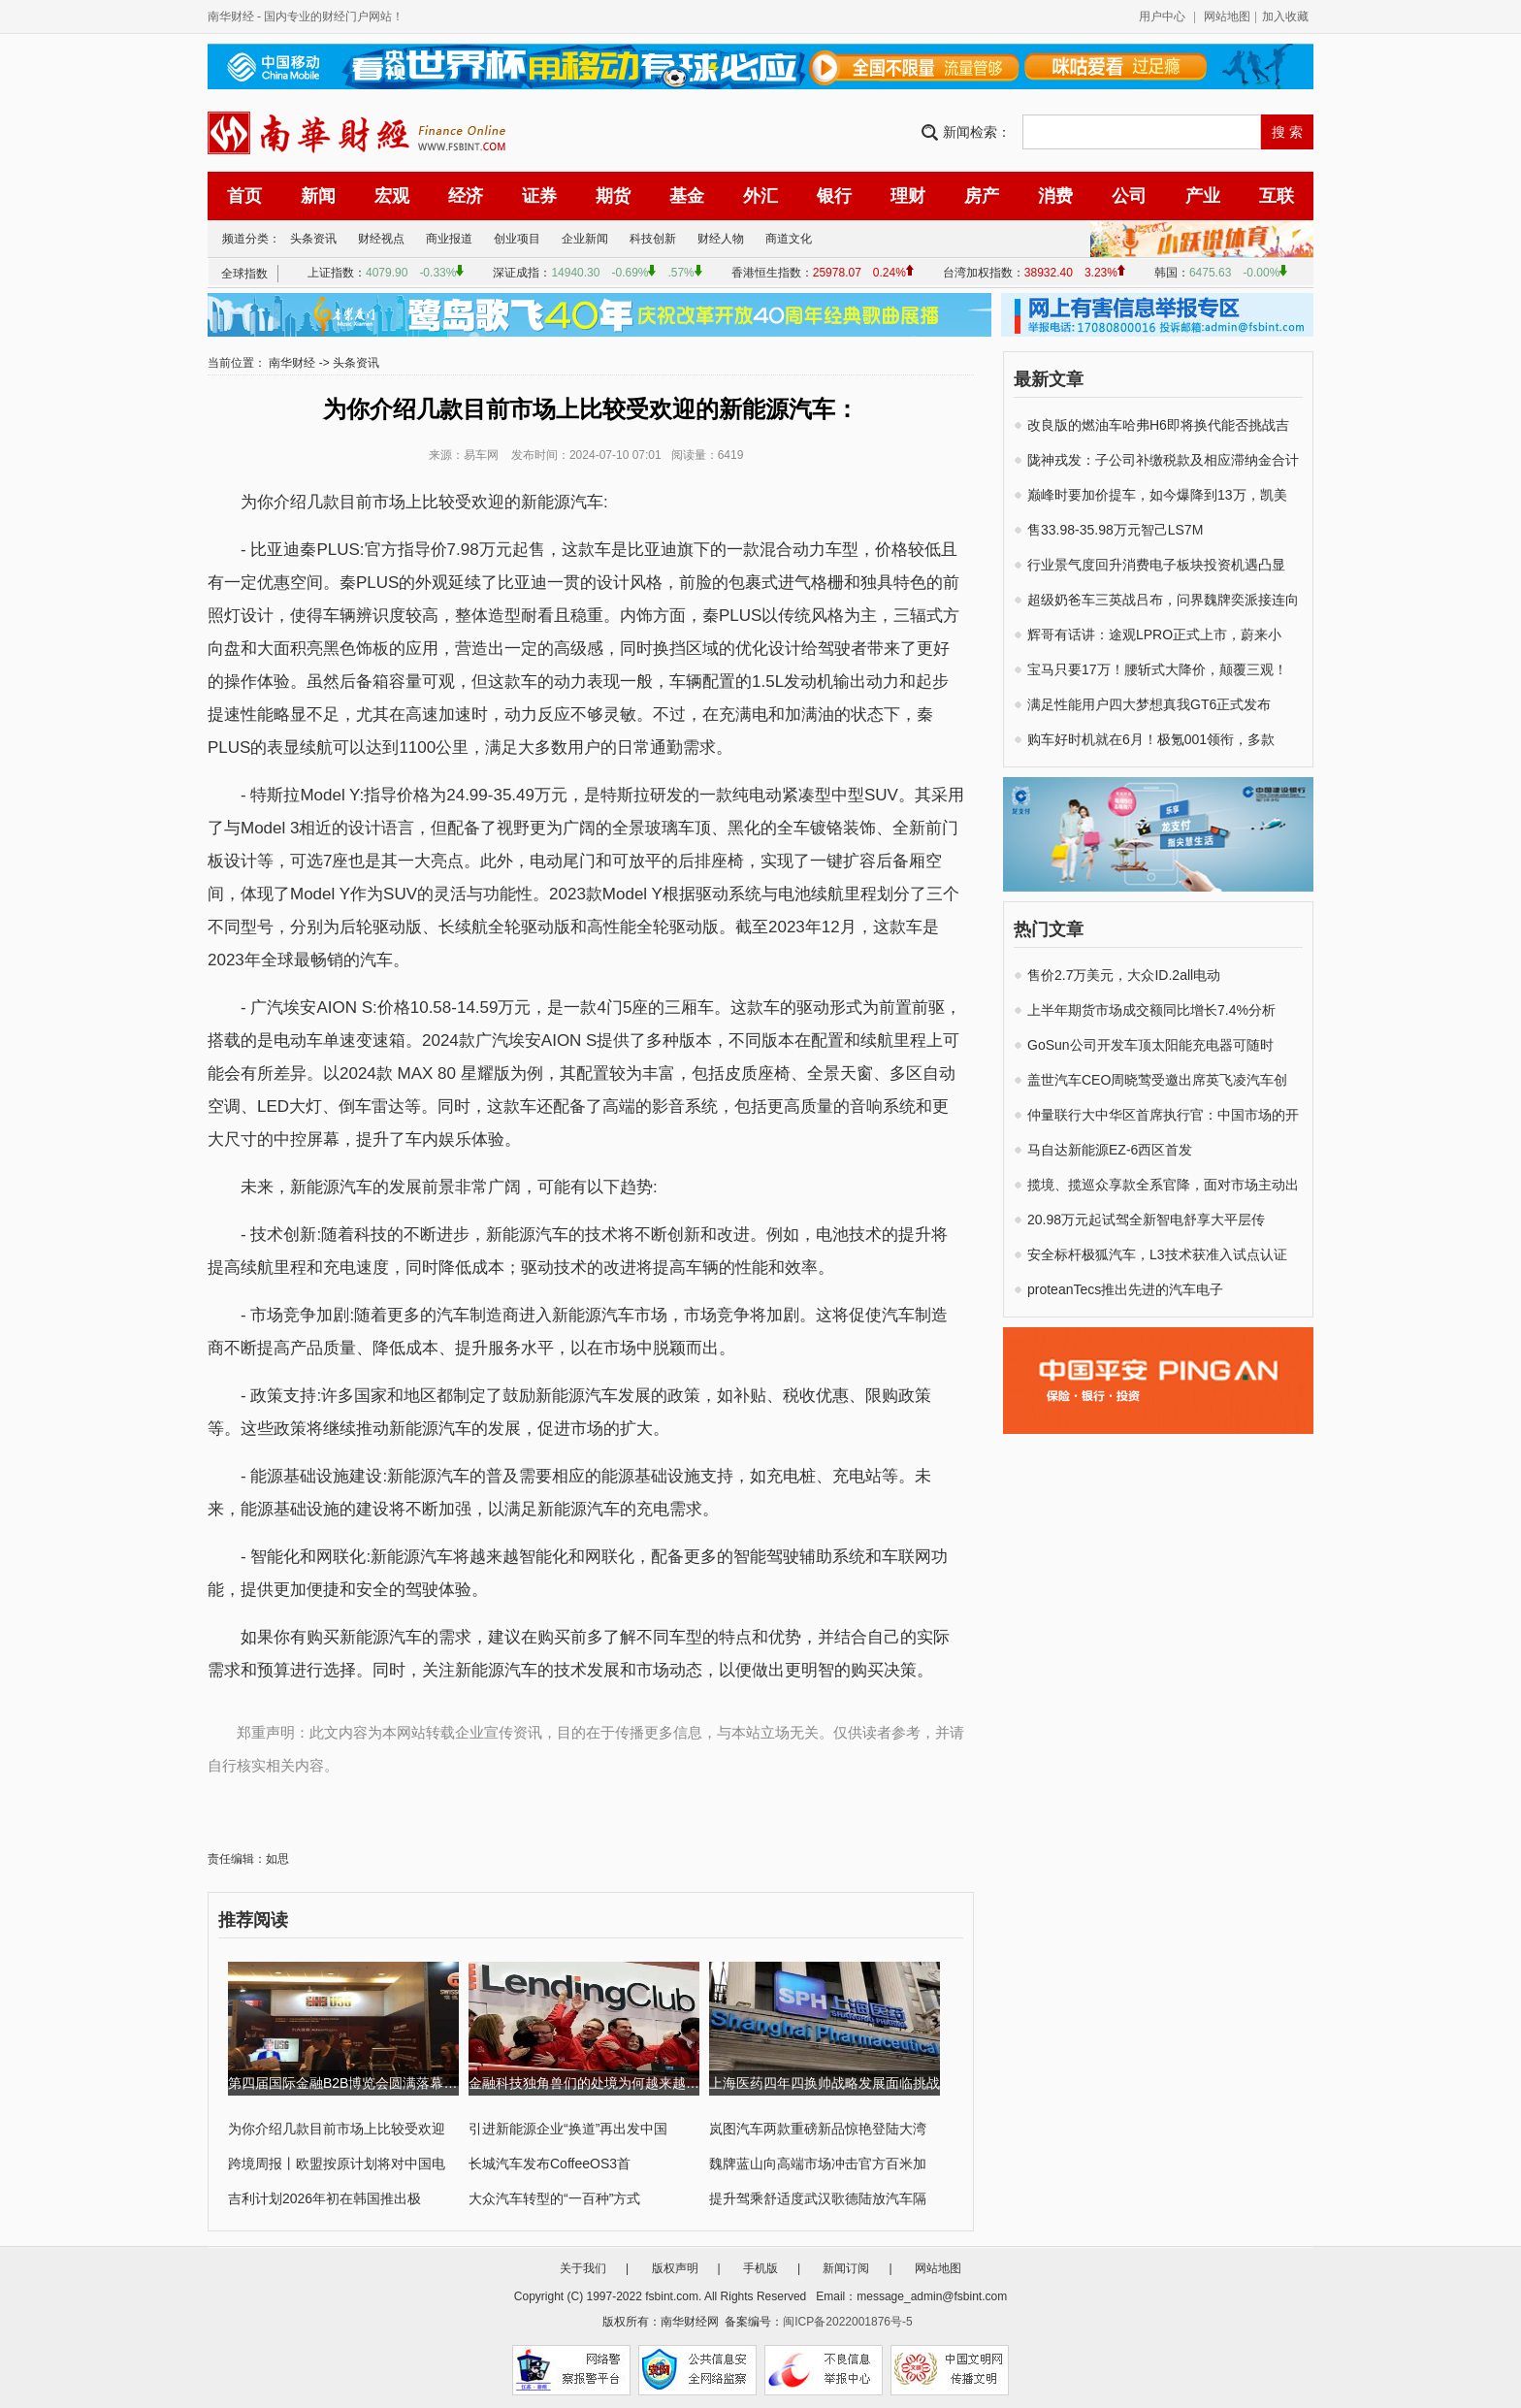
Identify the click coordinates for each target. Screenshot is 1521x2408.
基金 (686, 196)
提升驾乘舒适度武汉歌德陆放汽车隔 (817, 2198)
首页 (244, 196)
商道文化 (788, 238)
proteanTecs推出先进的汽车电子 (1125, 1289)
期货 (613, 196)
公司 (1129, 196)
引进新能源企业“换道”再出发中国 (568, 2128)
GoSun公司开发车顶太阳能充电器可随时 (1150, 1045)
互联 (1276, 196)
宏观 (391, 196)
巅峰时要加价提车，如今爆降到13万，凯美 (1157, 495)
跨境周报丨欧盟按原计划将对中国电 (336, 2163)
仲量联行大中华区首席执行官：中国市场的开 (1163, 1115)
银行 (834, 196)
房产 (981, 196)
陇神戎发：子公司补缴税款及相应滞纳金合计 (1163, 460)
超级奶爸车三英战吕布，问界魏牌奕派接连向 (1163, 599)
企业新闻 (585, 238)
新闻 (318, 196)
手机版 (760, 2268)
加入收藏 (1285, 16)
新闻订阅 (846, 2268)
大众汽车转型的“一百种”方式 (554, 2198)
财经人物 (720, 238)
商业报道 (449, 238)
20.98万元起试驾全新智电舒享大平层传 (1146, 1219)
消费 (1055, 196)
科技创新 (653, 238)
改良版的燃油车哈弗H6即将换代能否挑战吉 (1158, 425)
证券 (539, 196)
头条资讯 (313, 238)
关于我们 (583, 2268)
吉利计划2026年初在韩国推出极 (324, 2198)
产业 (1202, 196)
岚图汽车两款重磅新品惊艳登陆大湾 (817, 2128)
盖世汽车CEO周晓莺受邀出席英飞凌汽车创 (1157, 1080)
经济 (465, 196)
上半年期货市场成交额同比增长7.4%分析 (1151, 1010)
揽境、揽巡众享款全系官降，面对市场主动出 (1163, 1184)
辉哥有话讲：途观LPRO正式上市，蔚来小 (1154, 634)
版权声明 (675, 2268)
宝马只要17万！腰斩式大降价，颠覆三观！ (1157, 669)
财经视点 (381, 238)
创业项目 (517, 238)
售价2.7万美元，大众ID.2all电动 (1123, 975)
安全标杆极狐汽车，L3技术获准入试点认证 (1157, 1254)
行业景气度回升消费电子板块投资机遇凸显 (1156, 564)
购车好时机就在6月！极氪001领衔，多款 (1151, 739)
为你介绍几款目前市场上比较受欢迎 (336, 2128)
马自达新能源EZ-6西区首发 (1109, 1149)
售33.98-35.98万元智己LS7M (1115, 529)
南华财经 (231, 16)
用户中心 (1162, 16)
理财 (907, 196)
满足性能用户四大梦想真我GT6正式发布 (1149, 704)
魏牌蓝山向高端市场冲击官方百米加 (817, 2163)
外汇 (760, 196)
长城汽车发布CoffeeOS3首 (550, 2163)
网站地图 (1227, 16)
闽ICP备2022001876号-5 (847, 2321)
